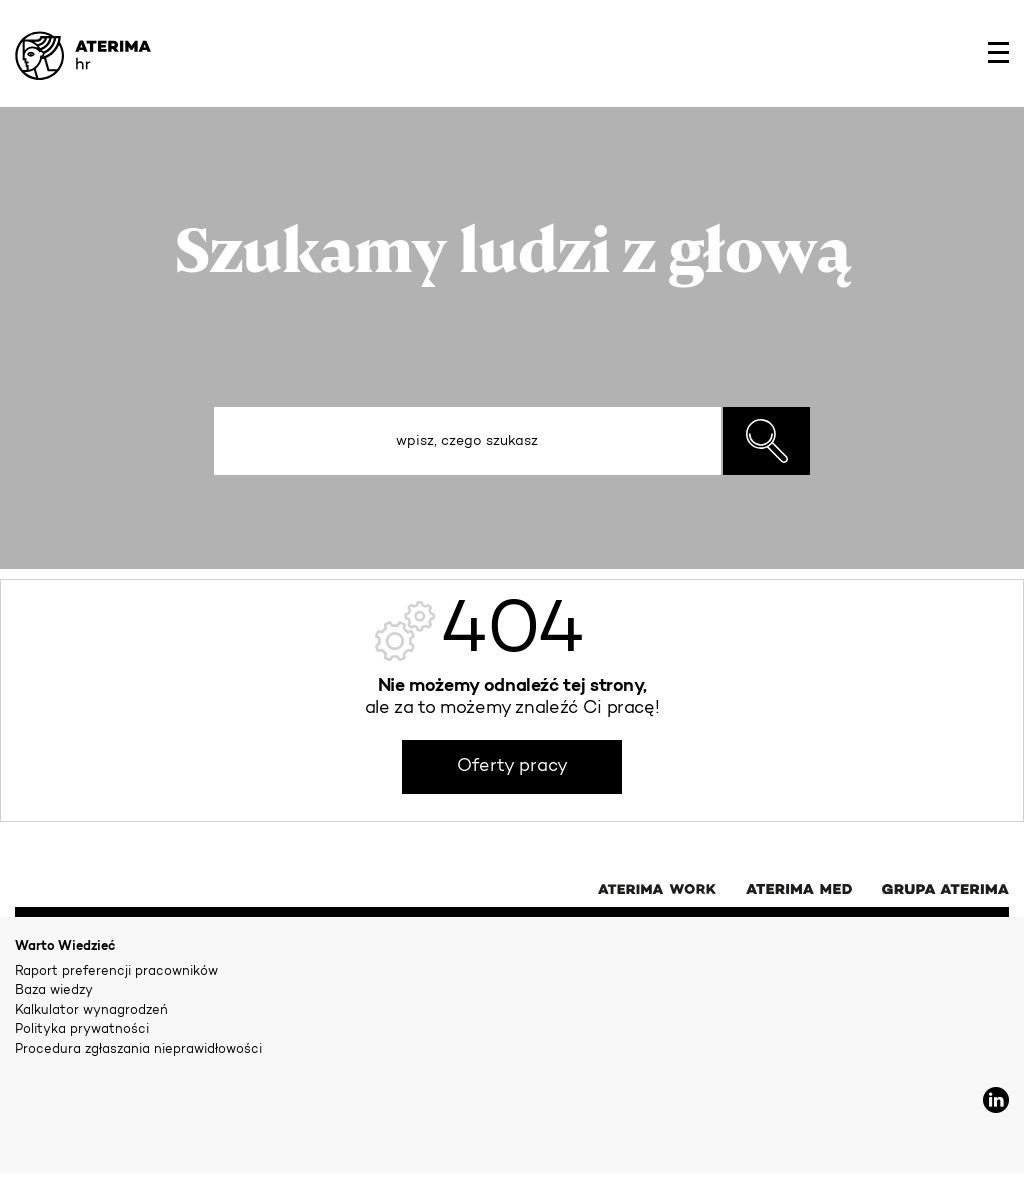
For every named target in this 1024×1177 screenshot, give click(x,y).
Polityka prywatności (82, 1029)
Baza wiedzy (54, 990)
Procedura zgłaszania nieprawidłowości (138, 1049)
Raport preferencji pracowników (116, 971)
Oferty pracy (512, 767)
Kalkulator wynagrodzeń (91, 1010)
